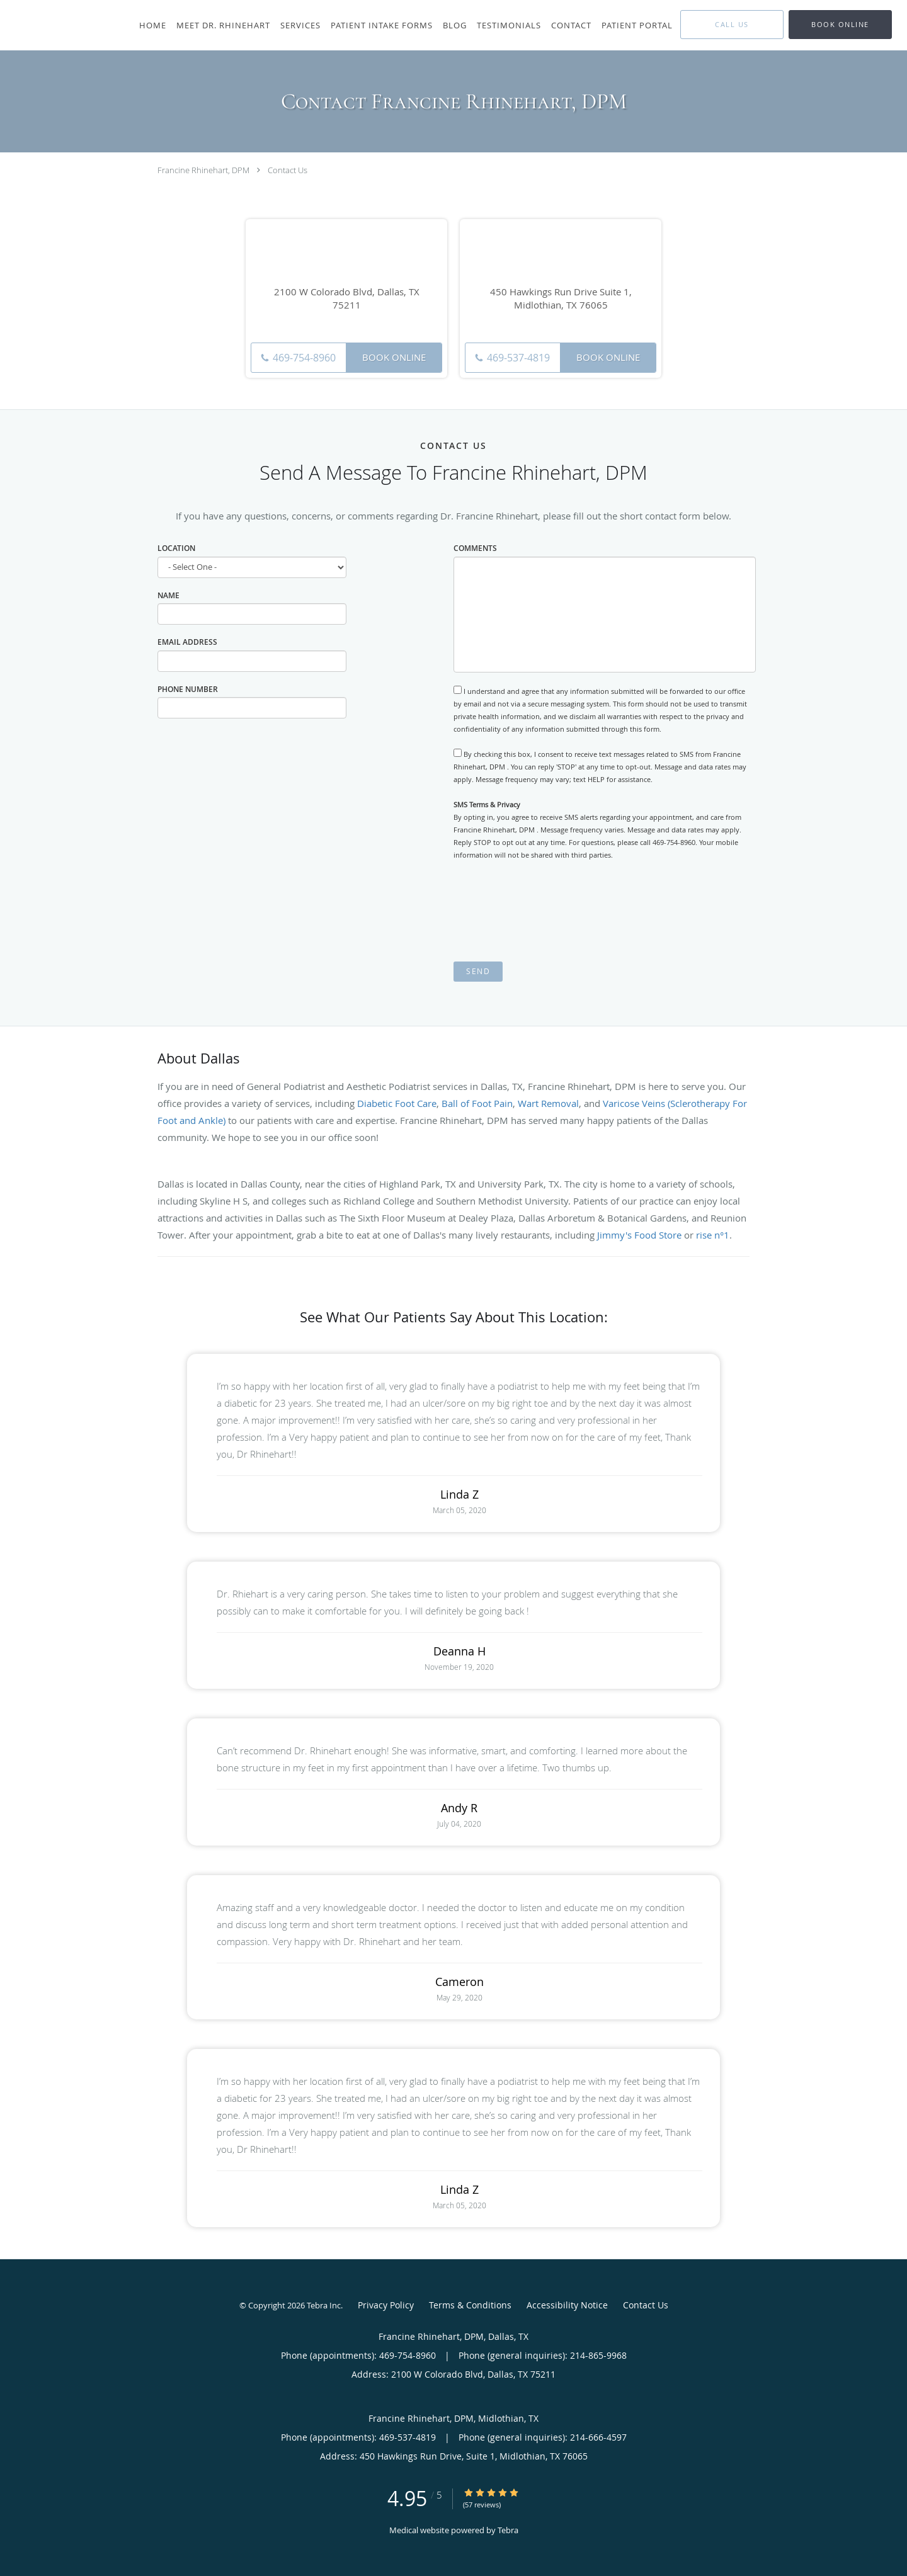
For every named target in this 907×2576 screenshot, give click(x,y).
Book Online (394, 357)
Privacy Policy (386, 2305)
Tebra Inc (324, 2305)
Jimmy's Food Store (639, 1234)
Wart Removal (548, 1103)
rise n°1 (712, 1234)
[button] (840, 24)
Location (176, 548)
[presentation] (549, 911)
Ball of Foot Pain (477, 1103)
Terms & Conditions (470, 2305)
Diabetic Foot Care (396, 1103)
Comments (475, 548)
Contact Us (287, 170)
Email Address (187, 642)
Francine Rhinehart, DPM (203, 170)
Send (478, 971)
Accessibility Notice (567, 2305)
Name (168, 595)
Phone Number (187, 689)
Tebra (508, 2530)
